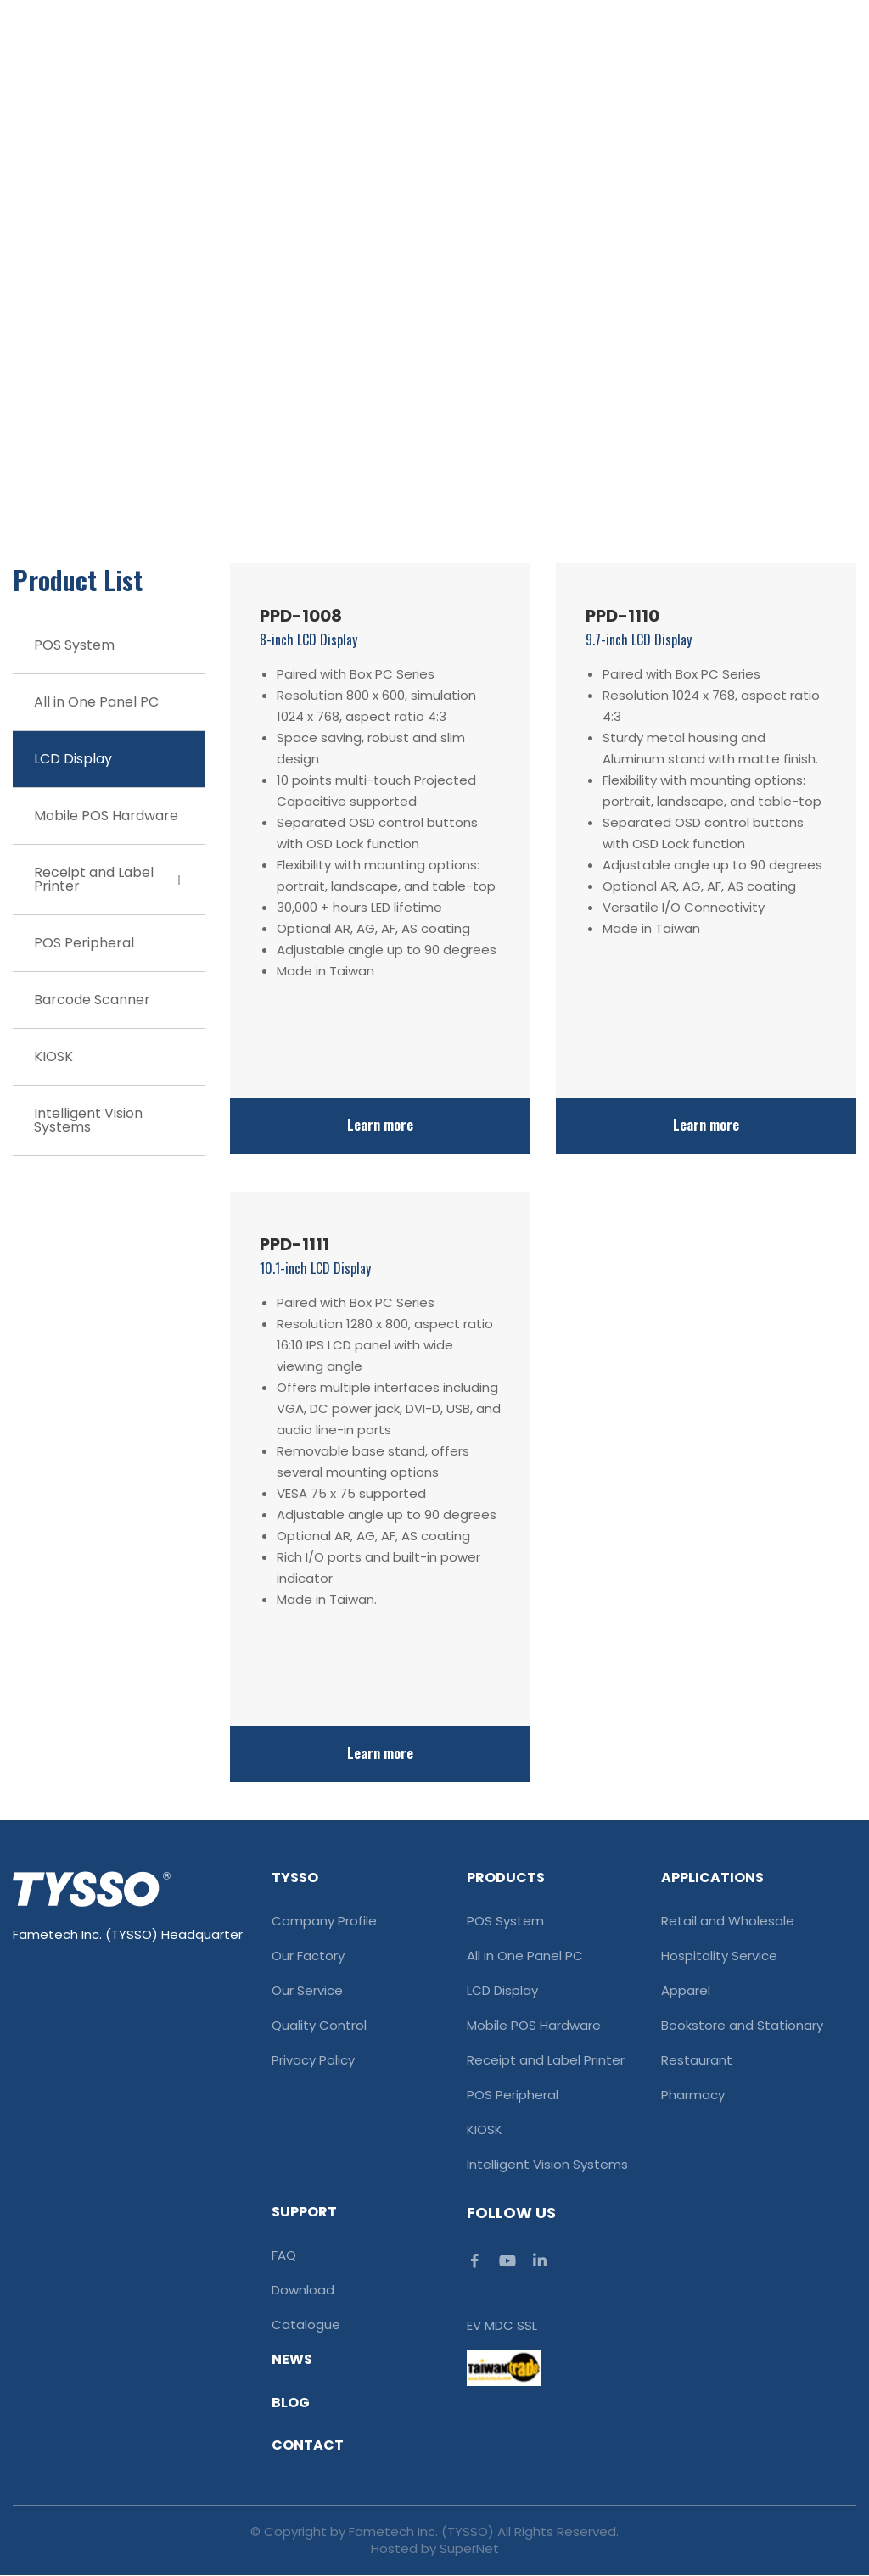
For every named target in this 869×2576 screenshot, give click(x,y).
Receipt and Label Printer (108, 879)
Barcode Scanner (92, 999)
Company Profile (324, 1921)
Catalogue (306, 2325)
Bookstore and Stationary (742, 2025)
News (292, 2359)
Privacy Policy (313, 2060)
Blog (291, 2403)
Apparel (685, 1991)
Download (303, 2290)
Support (304, 2212)
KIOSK (53, 1056)
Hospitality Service (719, 1956)
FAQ (284, 2255)
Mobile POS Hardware (106, 815)
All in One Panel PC (96, 702)
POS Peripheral (84, 943)
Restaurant (696, 2060)
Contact (308, 2446)
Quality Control (319, 2025)
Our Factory (308, 1956)
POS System (74, 645)
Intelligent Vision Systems (88, 1120)
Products (506, 1878)
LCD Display (73, 758)
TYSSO (295, 1878)
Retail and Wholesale (727, 1921)
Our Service (307, 1991)
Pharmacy (693, 2095)
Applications (712, 1878)
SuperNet (469, 2549)
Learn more (380, 1125)
